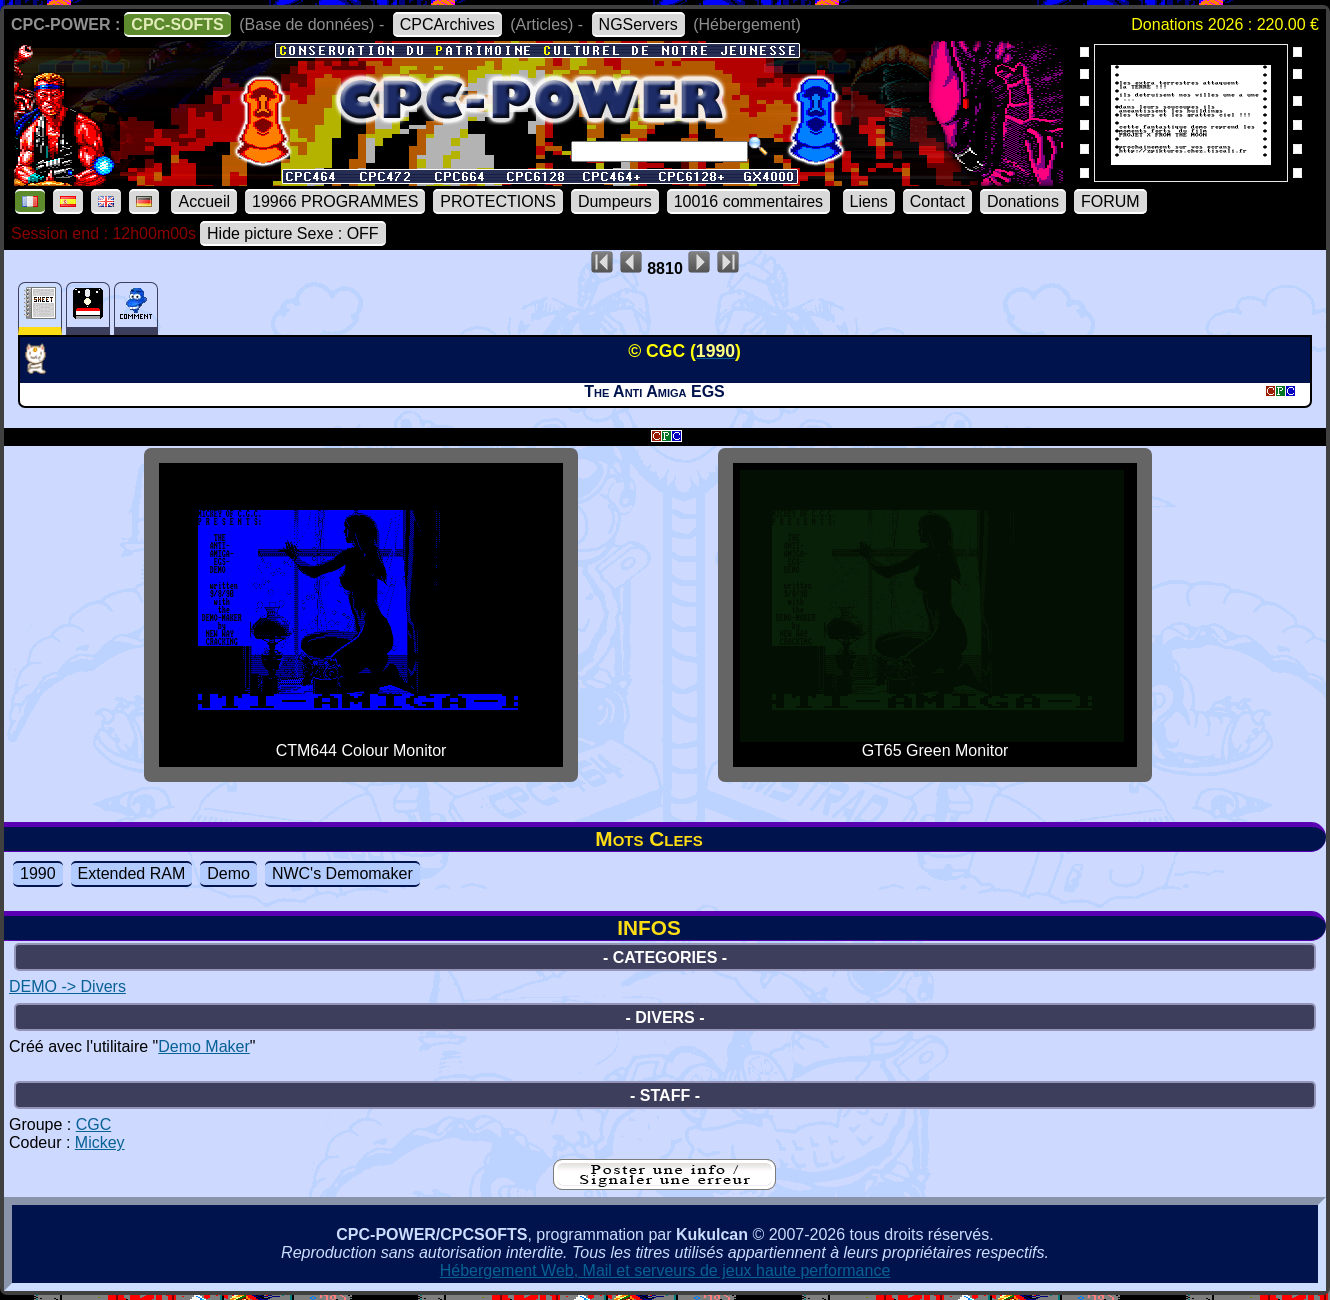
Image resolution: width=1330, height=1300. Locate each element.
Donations (1023, 201)
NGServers (638, 24)
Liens (869, 201)
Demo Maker (204, 1046)
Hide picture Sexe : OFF (293, 233)
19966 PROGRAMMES (335, 201)
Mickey (100, 1142)
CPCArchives (447, 24)
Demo (228, 873)
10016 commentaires (748, 201)
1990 (38, 873)
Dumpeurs (615, 201)
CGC (94, 1124)
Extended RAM (132, 873)
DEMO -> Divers (67, 986)
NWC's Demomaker (342, 873)
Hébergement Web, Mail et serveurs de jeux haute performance (665, 1270)
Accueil (204, 201)
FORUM (1110, 201)
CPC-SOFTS (177, 24)
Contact (937, 201)
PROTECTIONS (498, 201)
